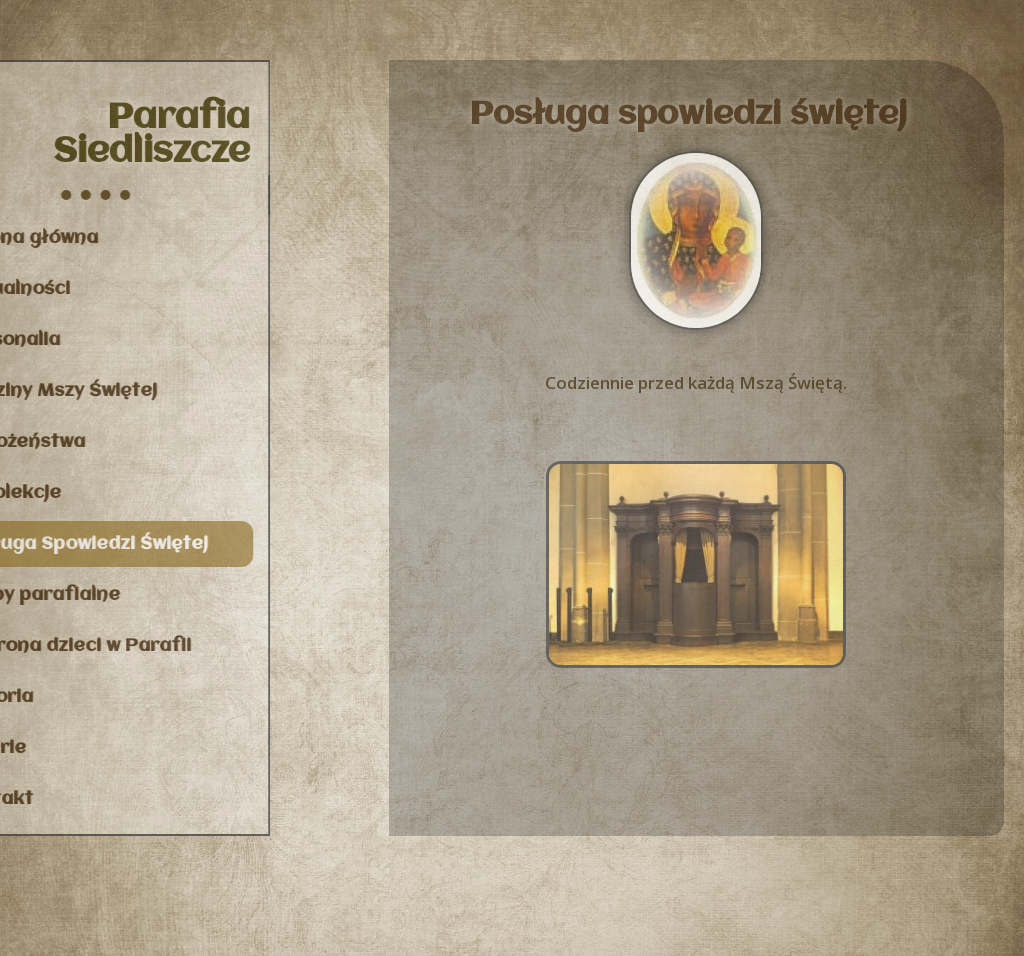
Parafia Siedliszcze (121, 135)
